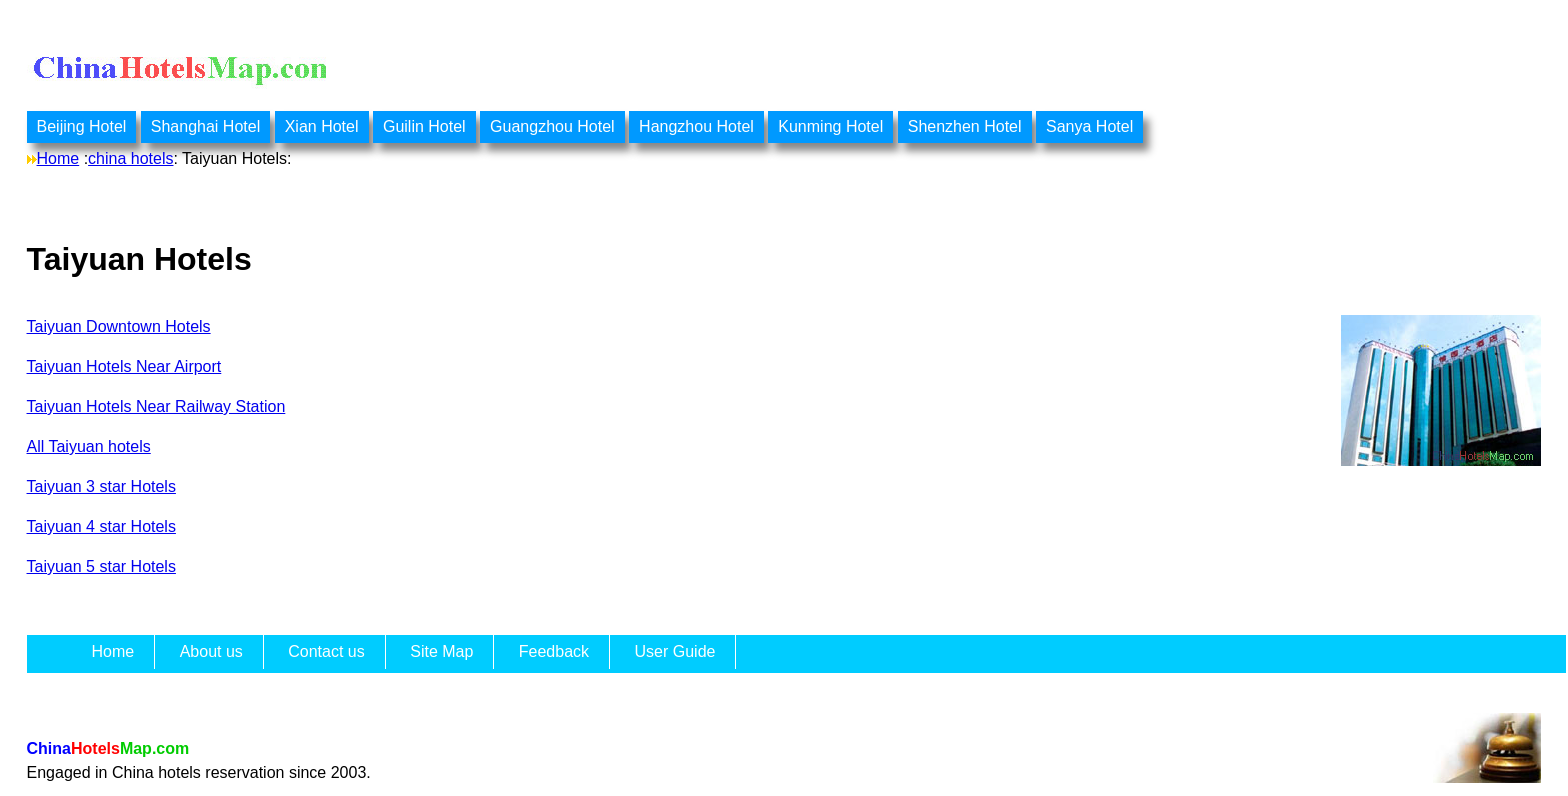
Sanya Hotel (1089, 126)
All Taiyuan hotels (89, 446)
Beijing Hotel (82, 126)
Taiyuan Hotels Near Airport (124, 366)
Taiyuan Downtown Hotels (119, 326)
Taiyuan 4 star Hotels (101, 526)
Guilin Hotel (424, 126)
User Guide (675, 651)
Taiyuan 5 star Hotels (101, 566)
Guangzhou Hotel (552, 126)
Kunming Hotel (830, 126)
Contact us (326, 651)
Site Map (441, 651)
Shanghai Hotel (205, 126)
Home (58, 158)
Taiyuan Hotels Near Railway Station (156, 406)
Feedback (554, 651)
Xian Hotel (322, 126)
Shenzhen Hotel (965, 126)
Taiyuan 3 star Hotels (101, 486)
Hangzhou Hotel (696, 126)
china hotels (130, 158)
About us (211, 651)
